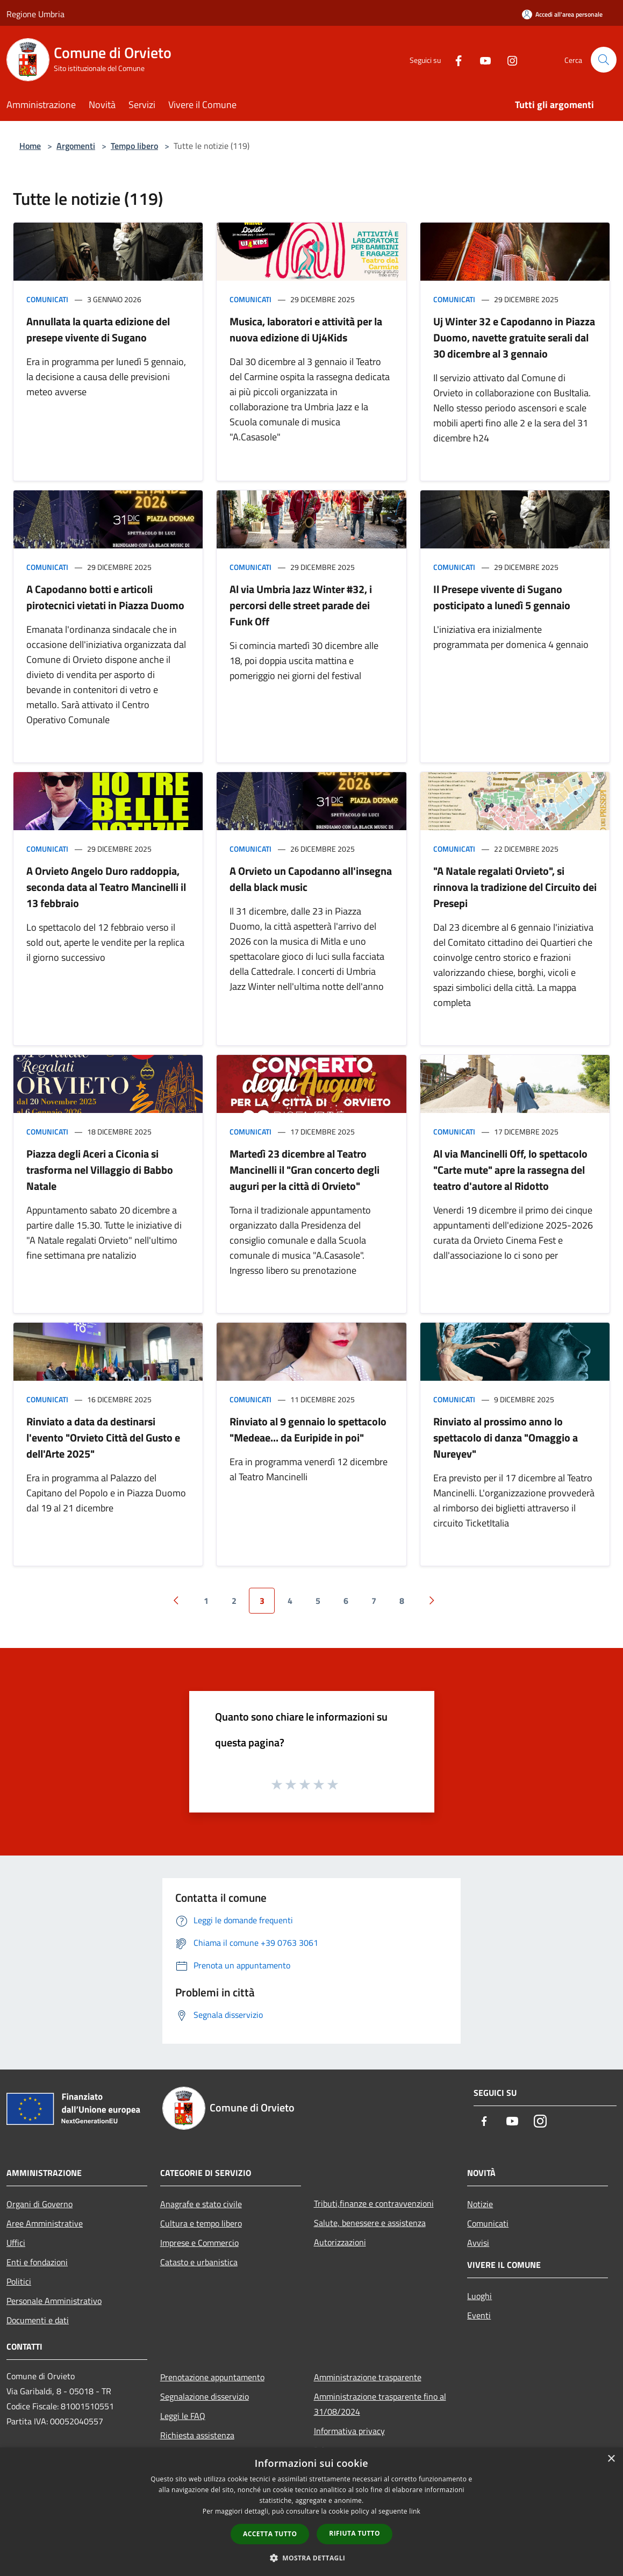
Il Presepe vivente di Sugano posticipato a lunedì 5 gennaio (501, 597)
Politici (18, 2281)
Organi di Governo (39, 2203)
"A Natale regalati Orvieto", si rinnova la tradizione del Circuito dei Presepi (515, 886)
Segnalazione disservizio (204, 2396)
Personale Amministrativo (54, 2300)
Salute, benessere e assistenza (370, 2222)
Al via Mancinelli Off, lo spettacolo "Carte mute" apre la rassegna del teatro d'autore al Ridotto (510, 1169)
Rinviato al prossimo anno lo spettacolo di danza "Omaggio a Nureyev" (505, 1437)
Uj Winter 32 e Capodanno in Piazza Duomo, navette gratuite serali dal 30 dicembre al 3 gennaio (514, 337)
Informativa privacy (349, 2430)
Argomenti (75, 145)
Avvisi (478, 2242)
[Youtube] (481, 59)
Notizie (480, 2203)
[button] (312, 2557)
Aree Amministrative (44, 2223)
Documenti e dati (37, 2320)
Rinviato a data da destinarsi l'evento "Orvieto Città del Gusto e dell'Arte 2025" (103, 1437)
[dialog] (311, 2511)
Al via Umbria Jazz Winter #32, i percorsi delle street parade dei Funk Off (301, 605)
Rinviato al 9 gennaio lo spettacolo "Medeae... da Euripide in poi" (308, 1429)
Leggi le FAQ (182, 2415)
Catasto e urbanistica (199, 2262)
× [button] (611, 2459)
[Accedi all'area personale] (562, 14)
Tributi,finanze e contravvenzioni (374, 2203)
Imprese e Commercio (199, 2242)
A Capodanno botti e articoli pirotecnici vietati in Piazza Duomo (105, 597)
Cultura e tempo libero (201, 2223)
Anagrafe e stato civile (201, 2203)
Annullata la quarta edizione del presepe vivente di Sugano (98, 329)
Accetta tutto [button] (270, 2533)
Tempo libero (134, 145)
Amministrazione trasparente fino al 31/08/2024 (380, 2404)
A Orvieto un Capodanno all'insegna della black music (311, 878)
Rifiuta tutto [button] (354, 2533)
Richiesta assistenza (197, 2435)
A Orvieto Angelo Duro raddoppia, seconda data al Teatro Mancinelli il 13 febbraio (106, 886)
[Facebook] (454, 59)
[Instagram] (508, 59)
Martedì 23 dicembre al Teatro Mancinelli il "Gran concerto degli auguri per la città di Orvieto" (304, 1169)
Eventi (479, 2315)
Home (30, 145)
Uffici (15, 2242)
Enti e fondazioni (37, 2262)
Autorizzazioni (340, 2242)
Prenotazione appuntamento (212, 2377)
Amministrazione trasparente (367, 2377)
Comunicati (47, 299)
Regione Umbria (35, 14)
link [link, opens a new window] (414, 2511)
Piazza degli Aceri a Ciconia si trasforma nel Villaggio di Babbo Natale (99, 1169)
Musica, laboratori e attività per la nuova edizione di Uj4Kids (306, 329)
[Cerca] (604, 60)
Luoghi (479, 2295)
